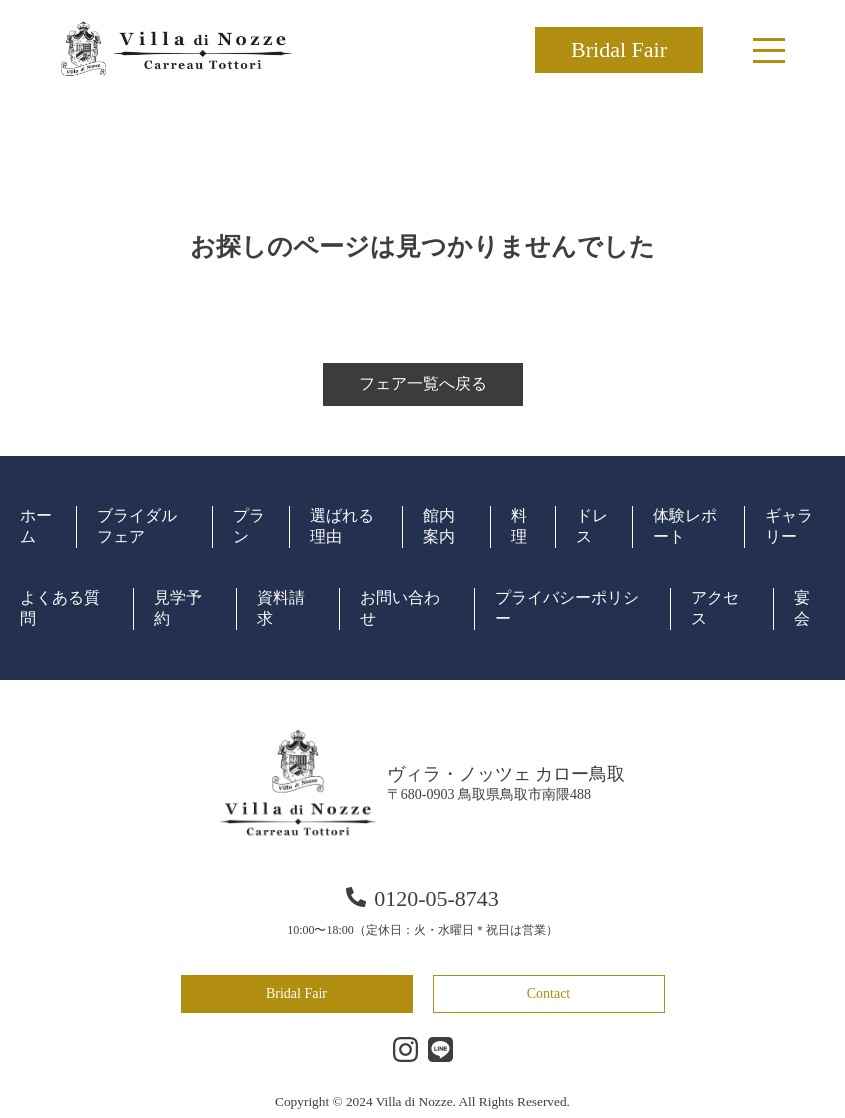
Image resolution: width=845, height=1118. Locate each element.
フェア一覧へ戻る (423, 383)
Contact (549, 993)
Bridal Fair (619, 49)
